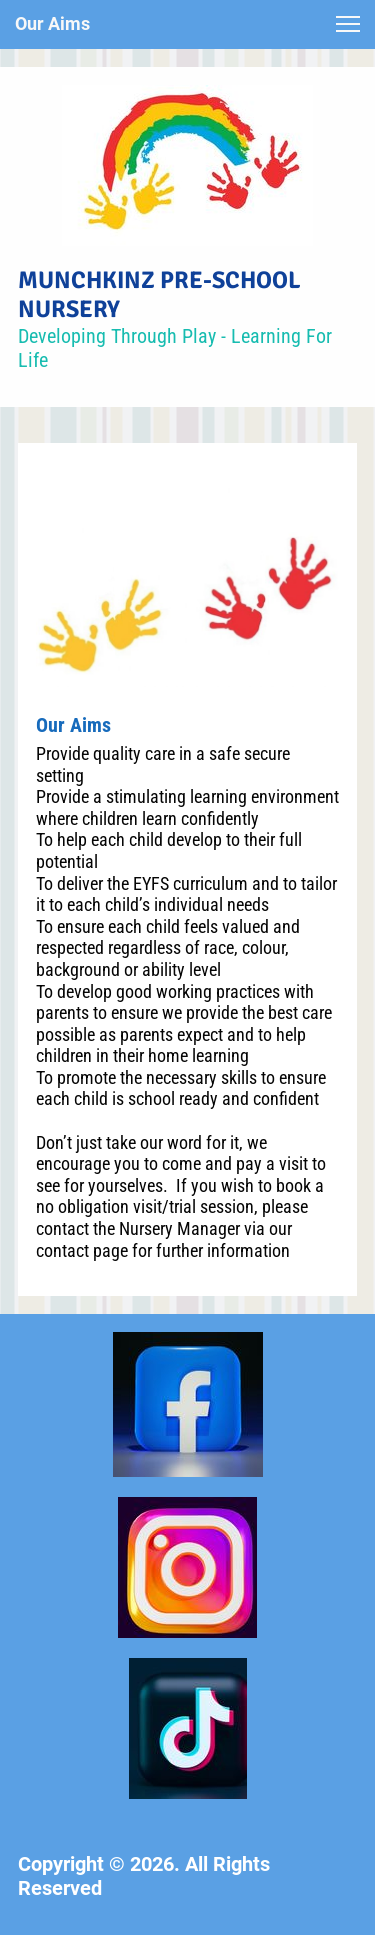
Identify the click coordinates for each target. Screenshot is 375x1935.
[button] (348, 24)
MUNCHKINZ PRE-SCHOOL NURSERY (159, 294)
